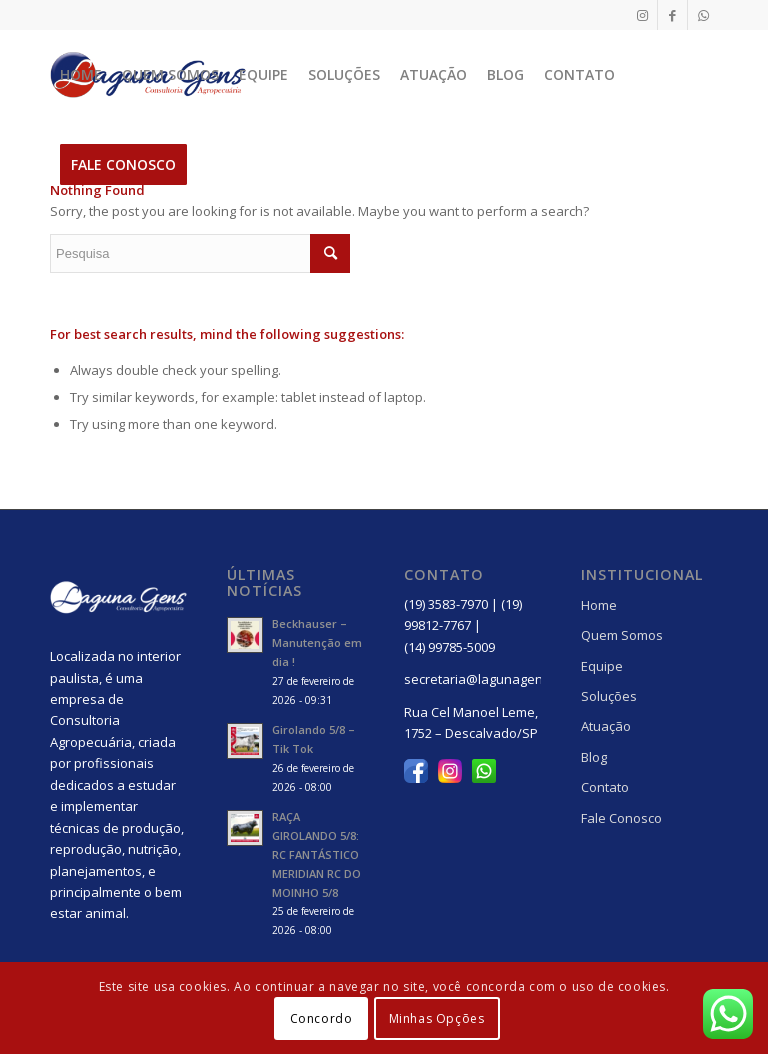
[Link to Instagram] (642, 15)
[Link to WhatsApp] (703, 15)
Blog (594, 757)
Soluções (609, 696)
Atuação (606, 726)
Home (599, 605)
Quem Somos (622, 635)
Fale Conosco (621, 818)
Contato (605, 787)
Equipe (602, 666)
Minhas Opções (437, 1018)
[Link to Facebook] (672, 15)
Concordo (321, 1018)
